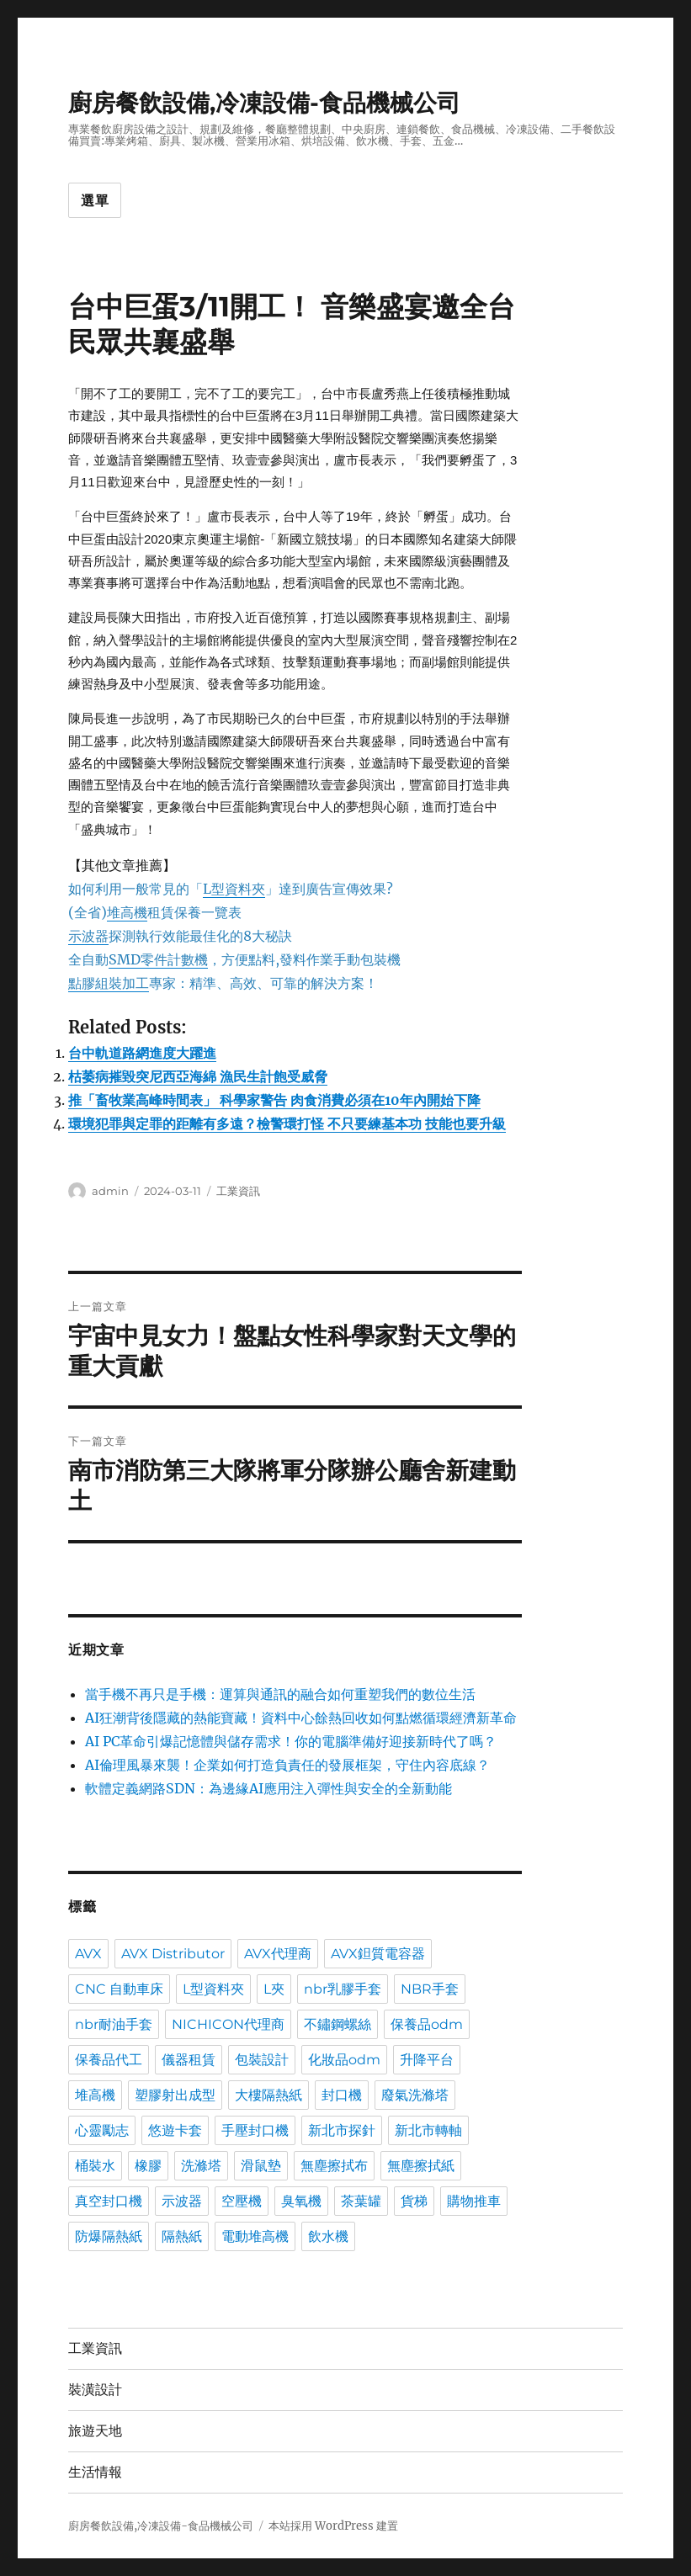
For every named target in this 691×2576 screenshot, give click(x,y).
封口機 (342, 2095)
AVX (88, 1954)
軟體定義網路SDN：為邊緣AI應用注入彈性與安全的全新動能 (268, 1788)
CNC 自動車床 (119, 1989)
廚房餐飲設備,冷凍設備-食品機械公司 (264, 102)
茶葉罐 (361, 2201)
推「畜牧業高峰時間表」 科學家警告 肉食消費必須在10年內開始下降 (274, 1099)
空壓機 (241, 2201)
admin (110, 1191)
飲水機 (328, 2236)
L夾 (273, 1989)
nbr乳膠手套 (342, 1989)
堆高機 (95, 2095)
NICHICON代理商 (228, 2024)
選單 (95, 201)
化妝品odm (344, 2060)
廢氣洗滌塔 (415, 2095)
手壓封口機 (255, 2130)
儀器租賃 (188, 2060)
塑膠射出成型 (175, 2095)
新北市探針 (341, 2130)
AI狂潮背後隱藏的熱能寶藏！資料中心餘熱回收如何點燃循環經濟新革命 (301, 1717)
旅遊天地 (95, 2431)
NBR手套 (430, 1989)
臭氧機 (301, 2201)
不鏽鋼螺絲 (337, 2024)
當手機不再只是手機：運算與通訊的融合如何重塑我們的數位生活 (280, 1694)
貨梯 (414, 2201)
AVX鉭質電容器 (378, 1954)
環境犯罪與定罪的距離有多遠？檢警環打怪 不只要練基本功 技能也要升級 (287, 1123)
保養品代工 (108, 2060)
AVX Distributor (173, 1954)
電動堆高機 (255, 2236)
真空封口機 (108, 2201)
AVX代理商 (277, 1954)
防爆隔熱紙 (108, 2236)
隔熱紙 (182, 2236)
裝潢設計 (95, 2390)
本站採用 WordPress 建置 (333, 2526)
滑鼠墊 (261, 2166)
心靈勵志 (102, 2130)
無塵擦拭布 (334, 2166)
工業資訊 (238, 1191)
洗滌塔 (201, 2166)
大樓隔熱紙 (268, 2095)
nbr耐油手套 (113, 2024)
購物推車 (474, 2201)
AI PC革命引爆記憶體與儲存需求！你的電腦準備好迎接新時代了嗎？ (291, 1741)
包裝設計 (262, 2060)
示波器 (182, 2201)
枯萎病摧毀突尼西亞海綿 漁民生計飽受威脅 (197, 1076)
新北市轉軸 (428, 2130)
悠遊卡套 (175, 2130)
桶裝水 (95, 2166)
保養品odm (427, 2024)
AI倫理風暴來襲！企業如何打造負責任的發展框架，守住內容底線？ (287, 1764)
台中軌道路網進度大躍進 (142, 1052)
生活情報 (95, 2472)
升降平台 (427, 2060)
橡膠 (148, 2166)
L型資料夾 (213, 1989)
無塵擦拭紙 (420, 2166)
